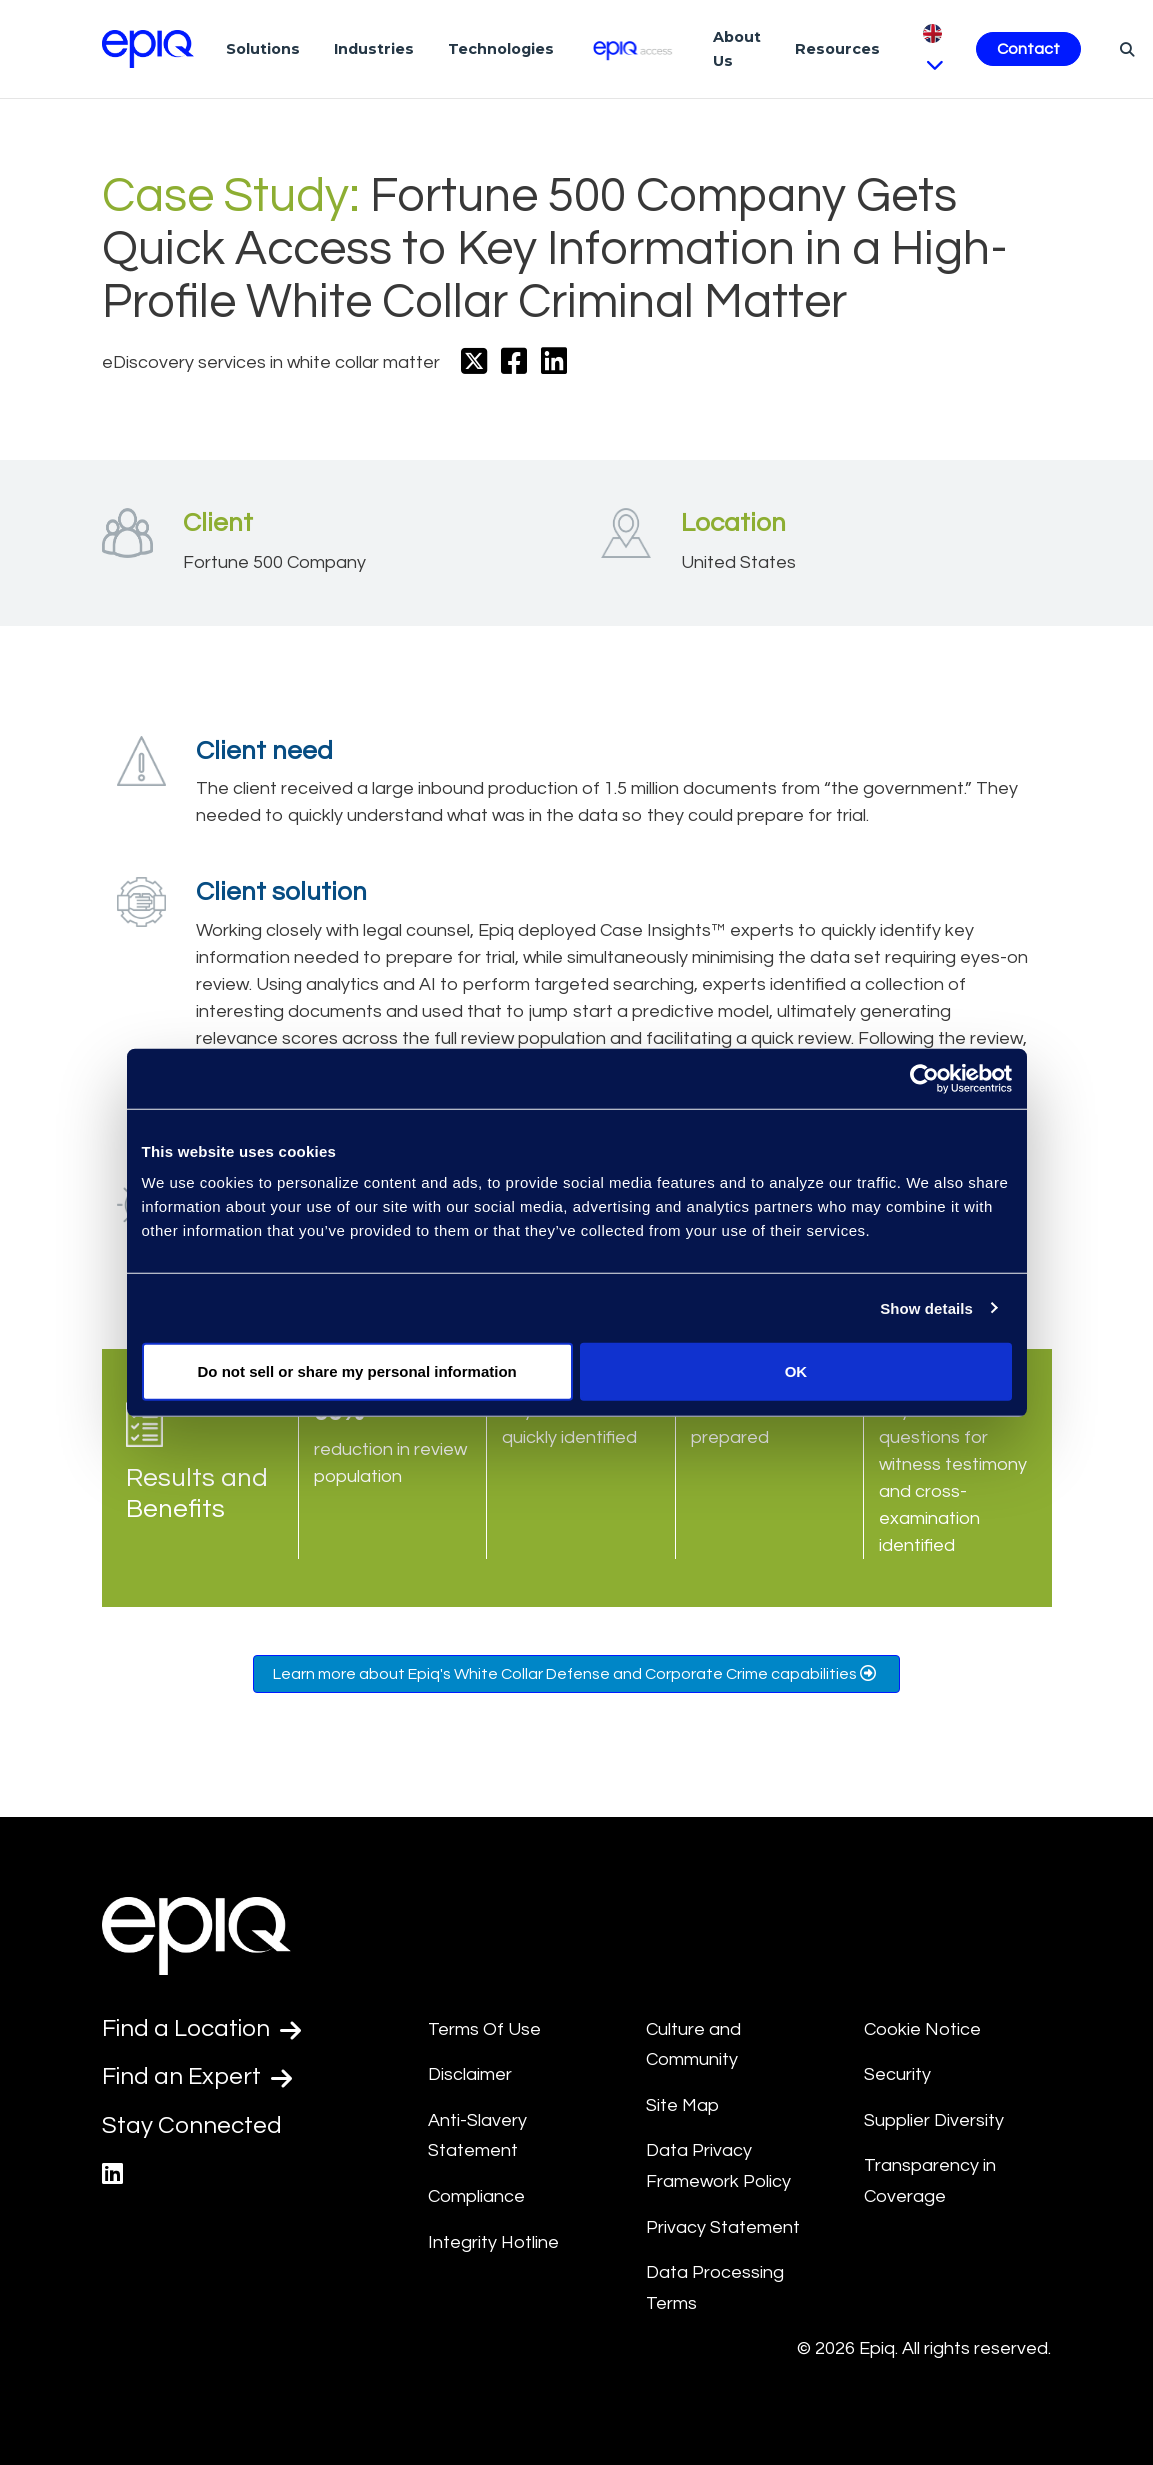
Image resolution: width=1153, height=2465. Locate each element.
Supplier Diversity (934, 2120)
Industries (374, 49)
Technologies (501, 49)
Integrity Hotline (493, 2242)
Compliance (476, 2196)
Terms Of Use (484, 2029)
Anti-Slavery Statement (477, 2136)
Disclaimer (470, 2074)
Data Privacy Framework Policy (718, 2166)
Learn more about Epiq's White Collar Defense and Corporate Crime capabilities (576, 1673)
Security (897, 2074)
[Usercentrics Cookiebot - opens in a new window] (924, 1078)
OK (796, 1371)
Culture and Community (693, 2045)
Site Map (682, 2105)
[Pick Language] (932, 48)
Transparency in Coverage (930, 2181)
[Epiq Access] (633, 48)
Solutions (263, 49)
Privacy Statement (723, 2227)
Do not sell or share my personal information (357, 1371)
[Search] (1124, 49)
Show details (926, 1307)
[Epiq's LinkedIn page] (112, 2174)
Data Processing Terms (715, 2288)
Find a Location (201, 2029)
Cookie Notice (922, 2029)
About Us (737, 49)
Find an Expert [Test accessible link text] (197, 2077)
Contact (1028, 49)
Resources (837, 49)
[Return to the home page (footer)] (148, 49)
